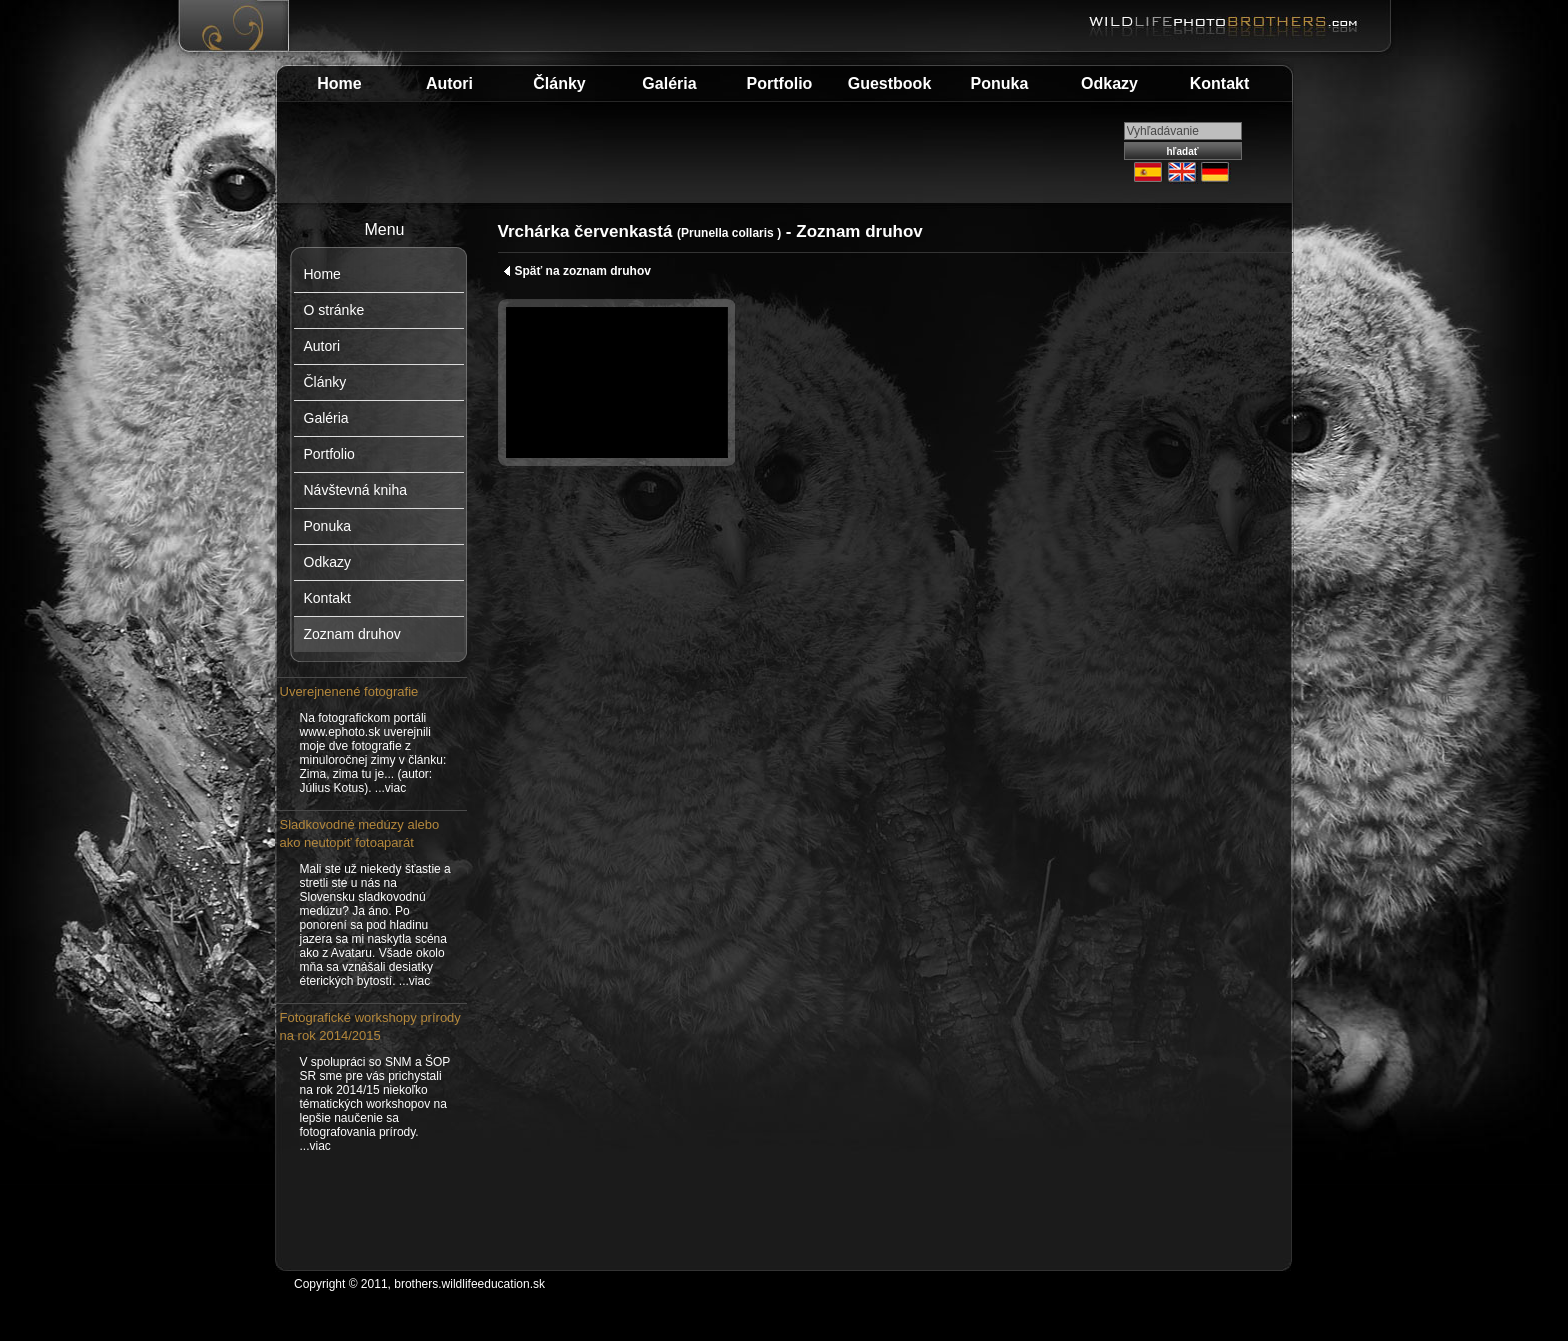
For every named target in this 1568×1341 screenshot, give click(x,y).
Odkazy (1109, 83)
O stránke (334, 310)
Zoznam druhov (352, 634)
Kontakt (1220, 83)
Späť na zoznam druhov (577, 271)
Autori (449, 83)
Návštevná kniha (356, 490)
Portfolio (780, 83)
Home (339, 83)
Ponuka (1000, 83)
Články (559, 83)
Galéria (669, 83)
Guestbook (890, 83)
